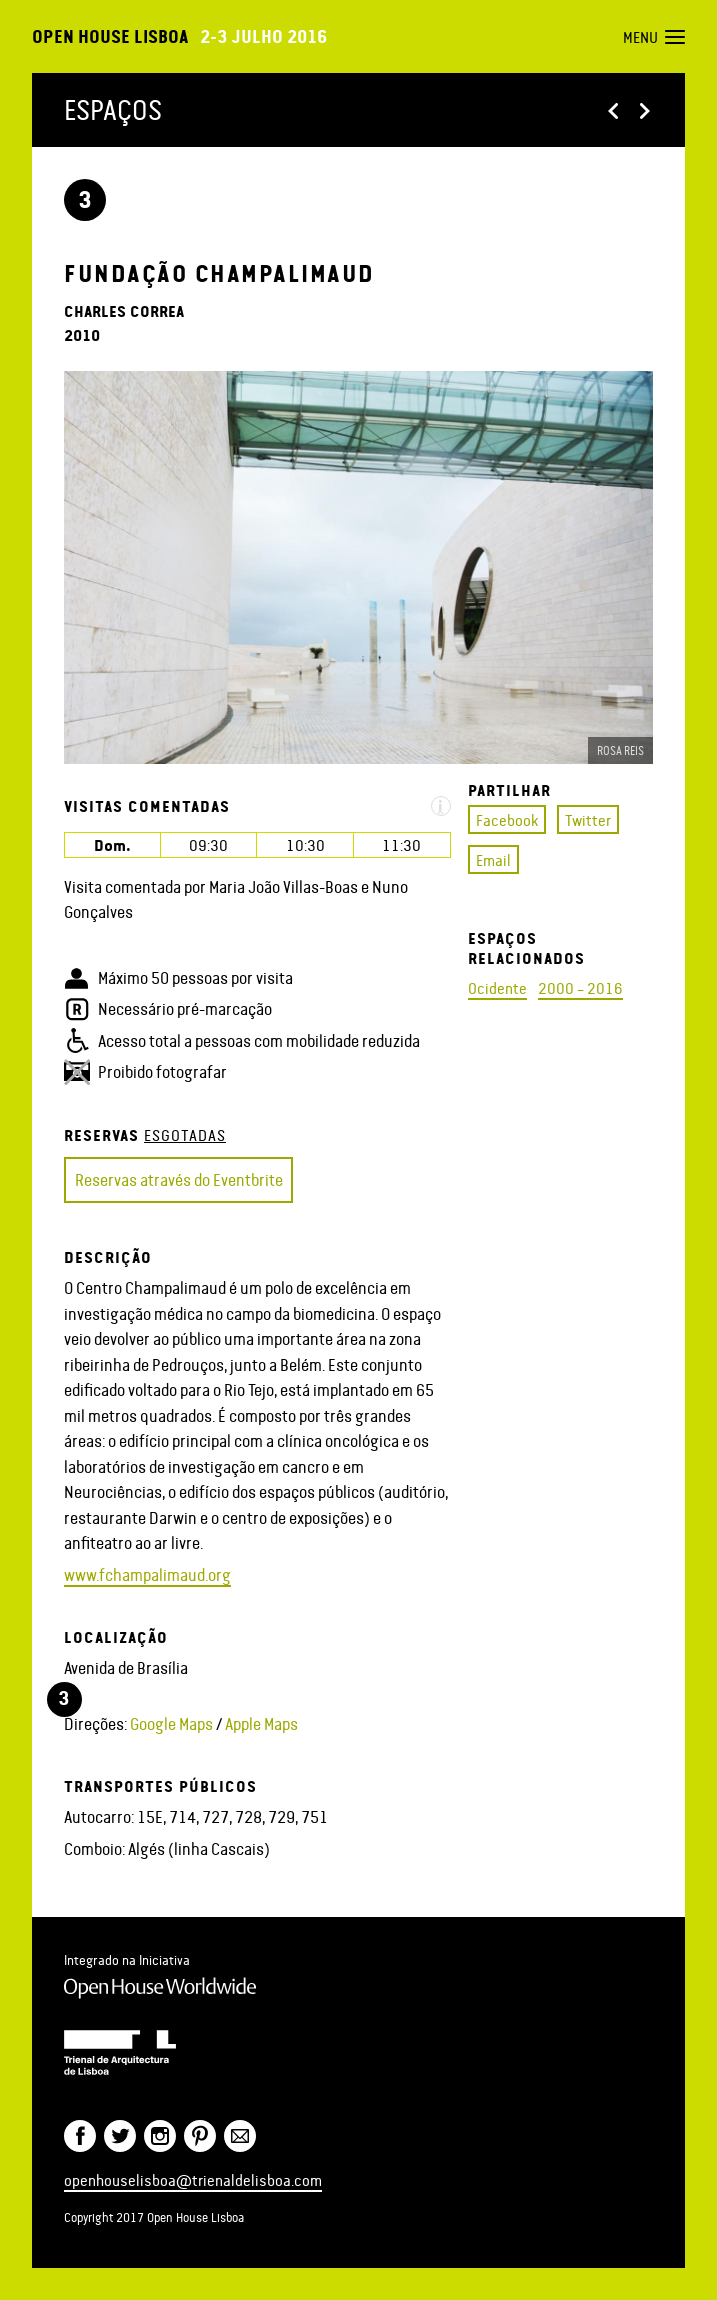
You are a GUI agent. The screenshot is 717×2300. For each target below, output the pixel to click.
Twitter (588, 819)
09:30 (208, 844)
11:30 (401, 844)
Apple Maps (261, 1723)
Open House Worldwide (160, 1988)
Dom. (112, 844)
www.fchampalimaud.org (147, 1574)
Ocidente (497, 987)
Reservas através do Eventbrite (179, 1179)
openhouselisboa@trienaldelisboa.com (193, 2179)
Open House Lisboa (110, 35)
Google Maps (171, 1723)
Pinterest (200, 2136)
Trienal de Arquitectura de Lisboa (120, 2052)
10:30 (305, 844)
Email (493, 859)
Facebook (507, 819)
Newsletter (240, 2136)
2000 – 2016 (580, 987)
